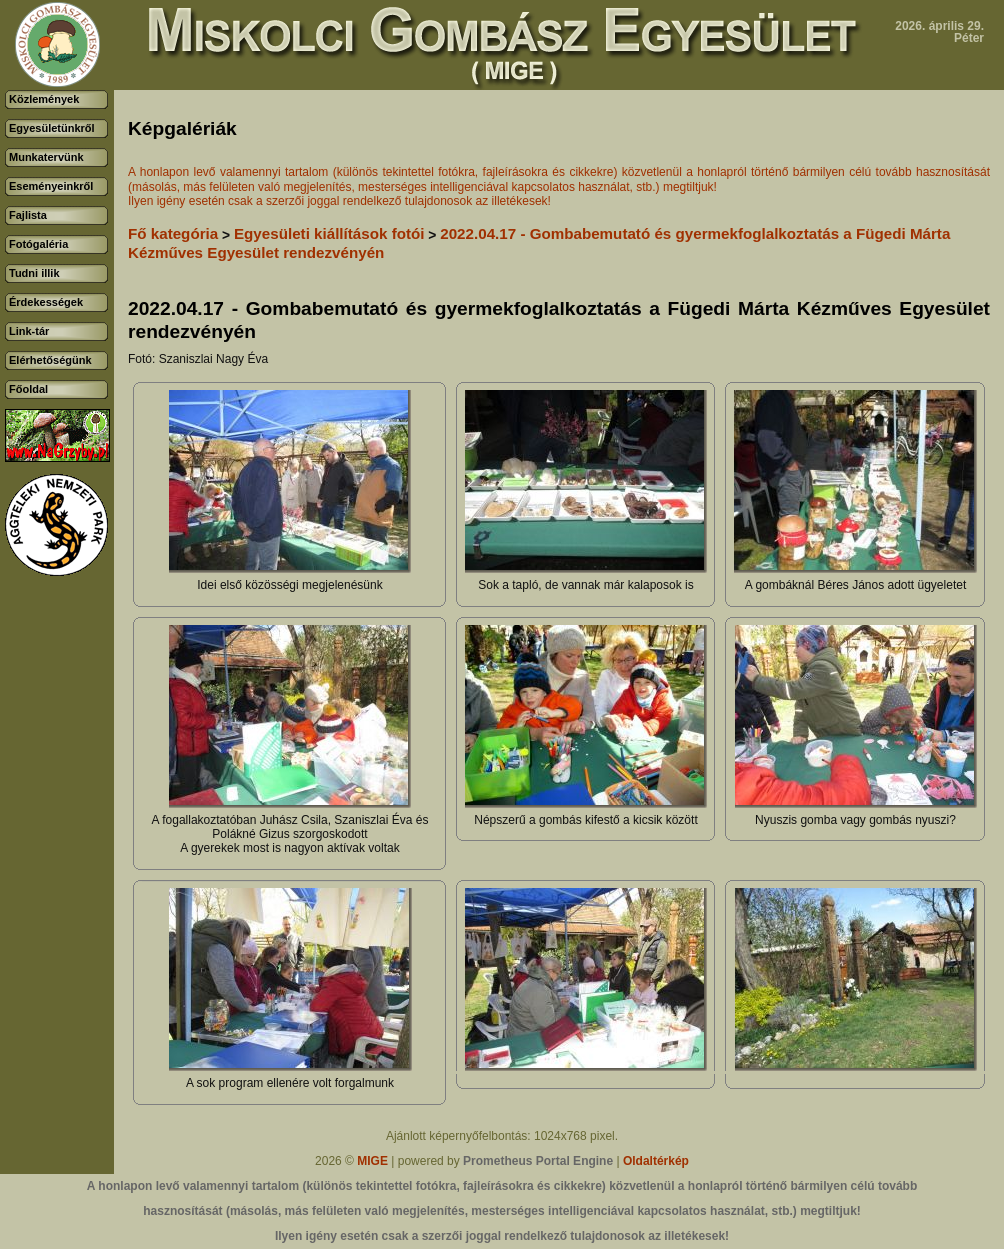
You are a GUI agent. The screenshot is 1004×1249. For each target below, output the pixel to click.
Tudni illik (34, 273)
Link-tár (29, 331)
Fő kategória (173, 233)
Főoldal (28, 389)
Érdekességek (46, 302)
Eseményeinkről (51, 186)
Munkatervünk (46, 157)
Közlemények (44, 99)
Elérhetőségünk (50, 360)
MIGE (372, 1161)
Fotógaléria (38, 244)
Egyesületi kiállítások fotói (329, 233)
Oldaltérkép (656, 1161)
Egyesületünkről (52, 128)
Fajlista (28, 215)
